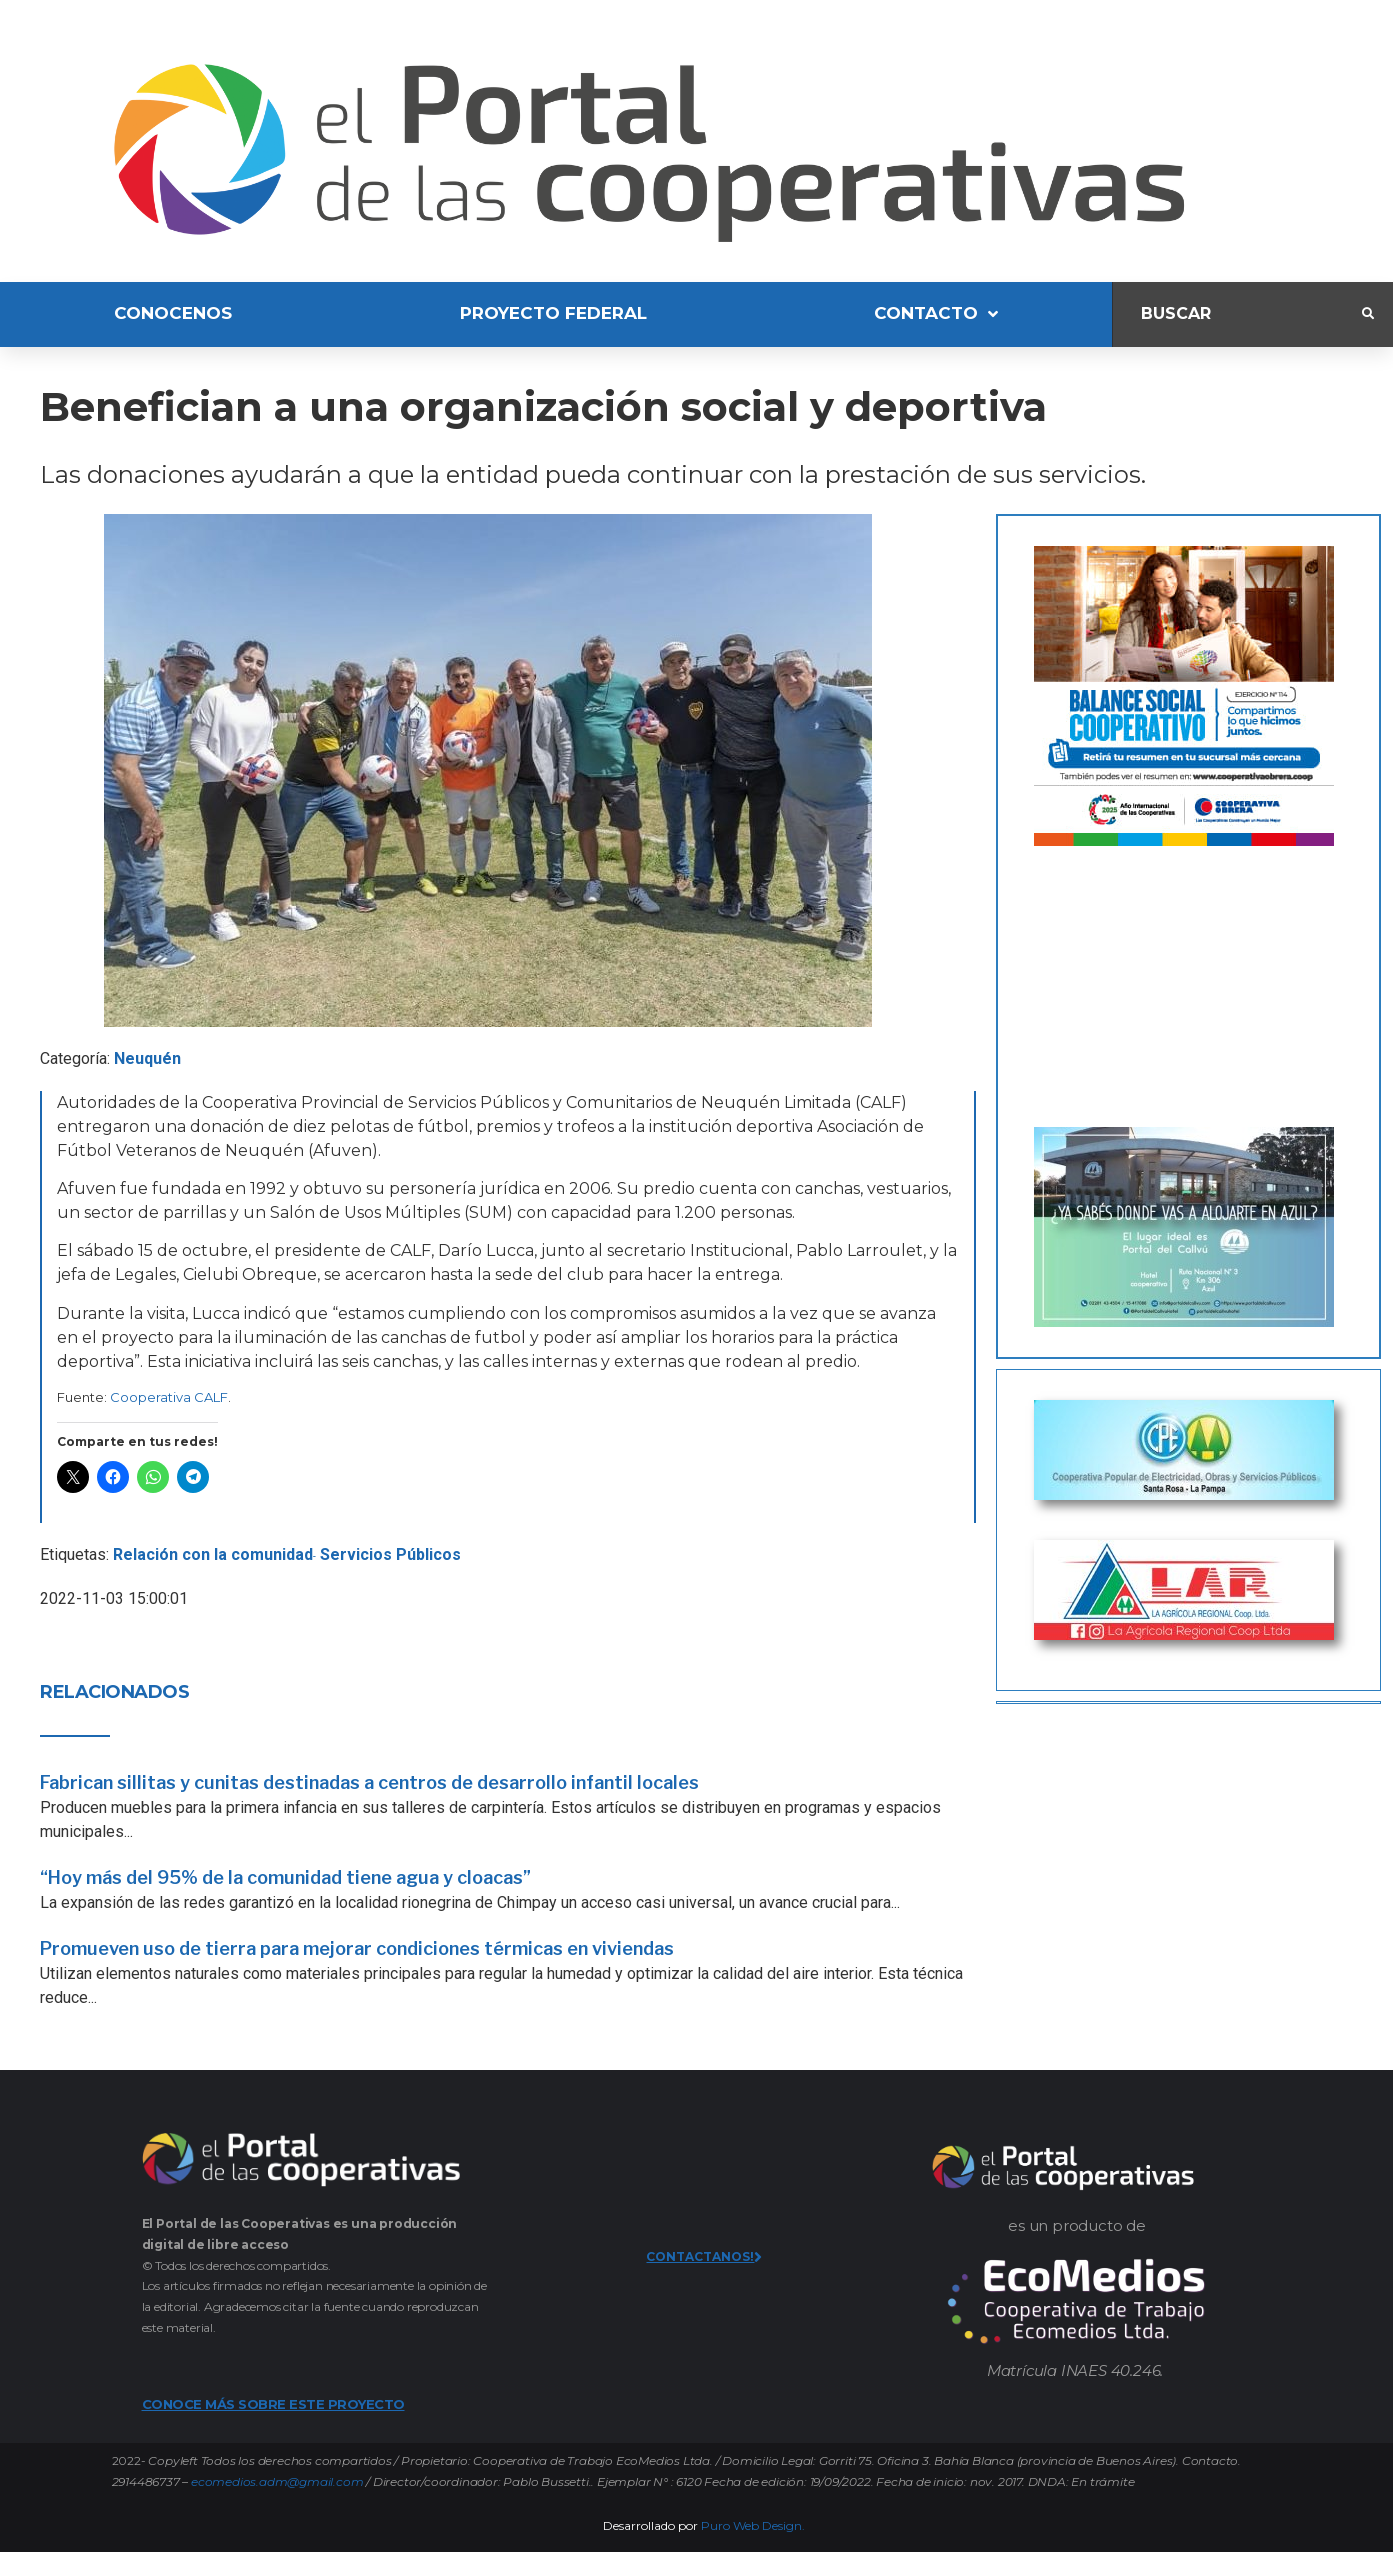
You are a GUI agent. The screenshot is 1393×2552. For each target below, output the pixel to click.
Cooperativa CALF (169, 1397)
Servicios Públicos (390, 1554)
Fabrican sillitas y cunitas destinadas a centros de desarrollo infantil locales (369, 1782)
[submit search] (1368, 314)
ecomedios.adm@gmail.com (277, 2481)
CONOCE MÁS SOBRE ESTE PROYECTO (273, 2404)
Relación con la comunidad (213, 1554)
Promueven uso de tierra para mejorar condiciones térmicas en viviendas (357, 1948)
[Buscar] (1237, 314)
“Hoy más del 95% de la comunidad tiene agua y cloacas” (285, 1877)
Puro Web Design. (753, 2525)
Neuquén (147, 1058)
